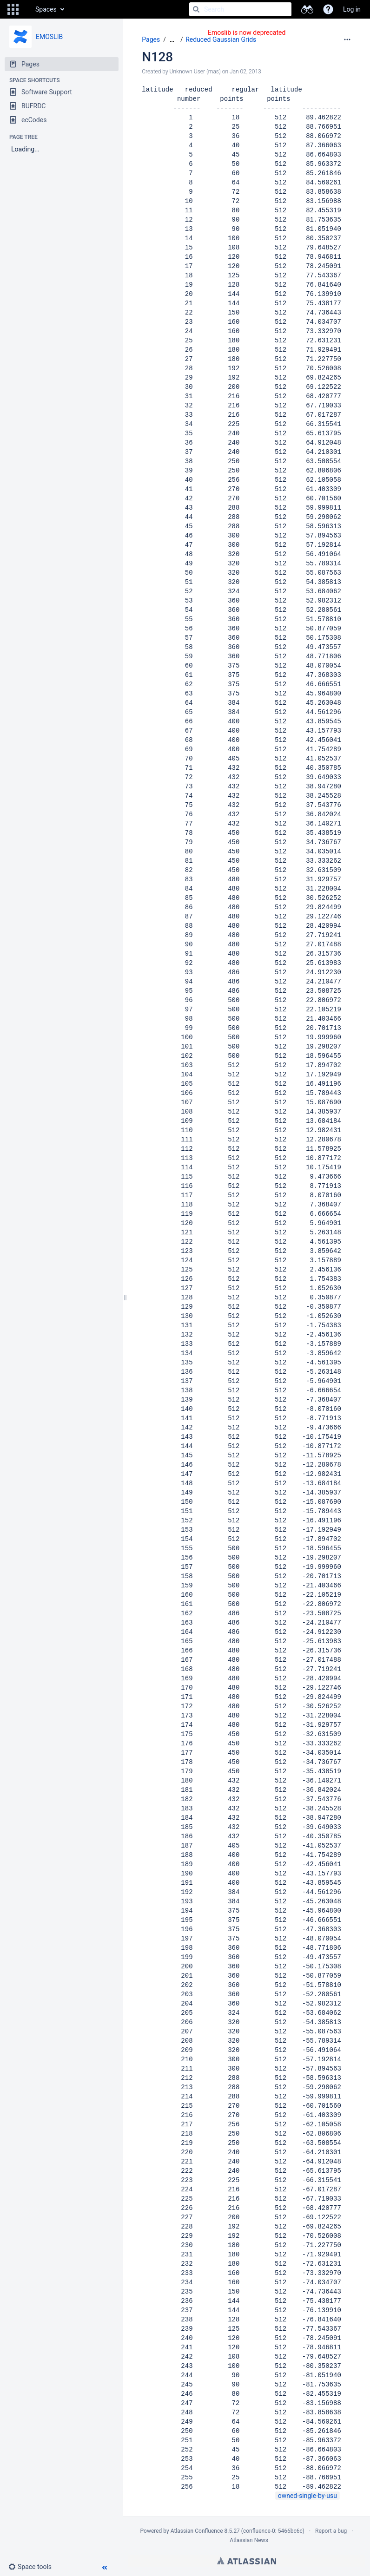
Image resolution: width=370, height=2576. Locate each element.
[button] (13, 9)
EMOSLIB (49, 36)
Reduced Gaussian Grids (220, 39)
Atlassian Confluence (197, 2531)
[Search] (196, 9)
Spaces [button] (46, 9)
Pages (151, 39)
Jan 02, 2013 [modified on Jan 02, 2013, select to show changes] (245, 71)
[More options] (347, 39)
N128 (157, 57)
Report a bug (331, 2531)
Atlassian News (249, 2540)
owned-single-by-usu (307, 2495)
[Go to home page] (26, 9)
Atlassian (246, 2561)
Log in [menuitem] (352, 9)
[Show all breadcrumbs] (172, 40)
